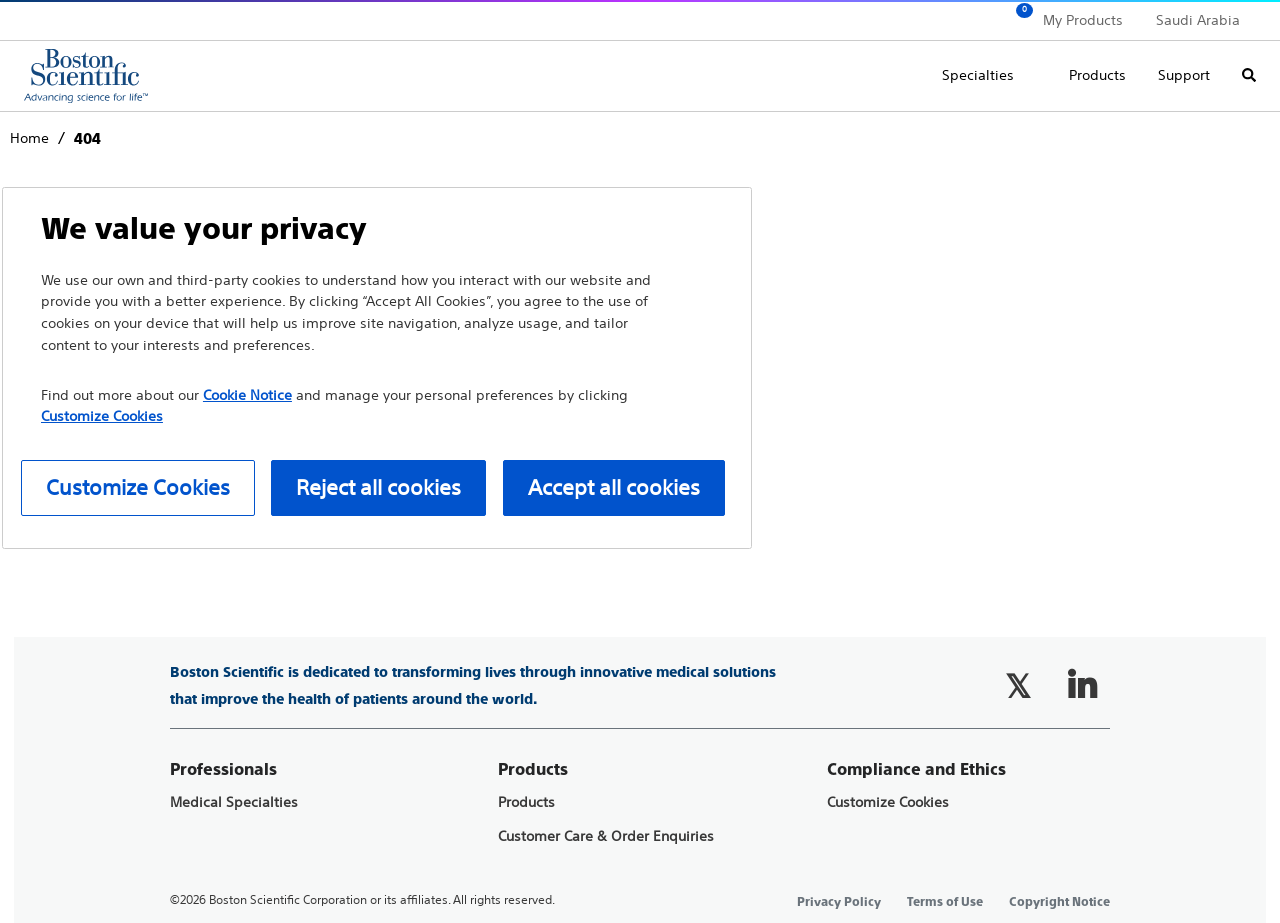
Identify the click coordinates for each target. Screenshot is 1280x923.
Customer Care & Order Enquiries (606, 836)
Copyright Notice (1059, 902)
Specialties (978, 75)
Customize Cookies (888, 802)
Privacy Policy (839, 902)
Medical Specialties (234, 802)
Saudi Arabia (1198, 20)
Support (1184, 75)
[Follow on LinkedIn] (1082, 686)
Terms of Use (945, 902)
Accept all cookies (614, 487)
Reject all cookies (378, 487)
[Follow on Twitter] (1018, 686)
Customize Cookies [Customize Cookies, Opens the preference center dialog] (138, 487)
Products (1097, 75)
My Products (1083, 20)
